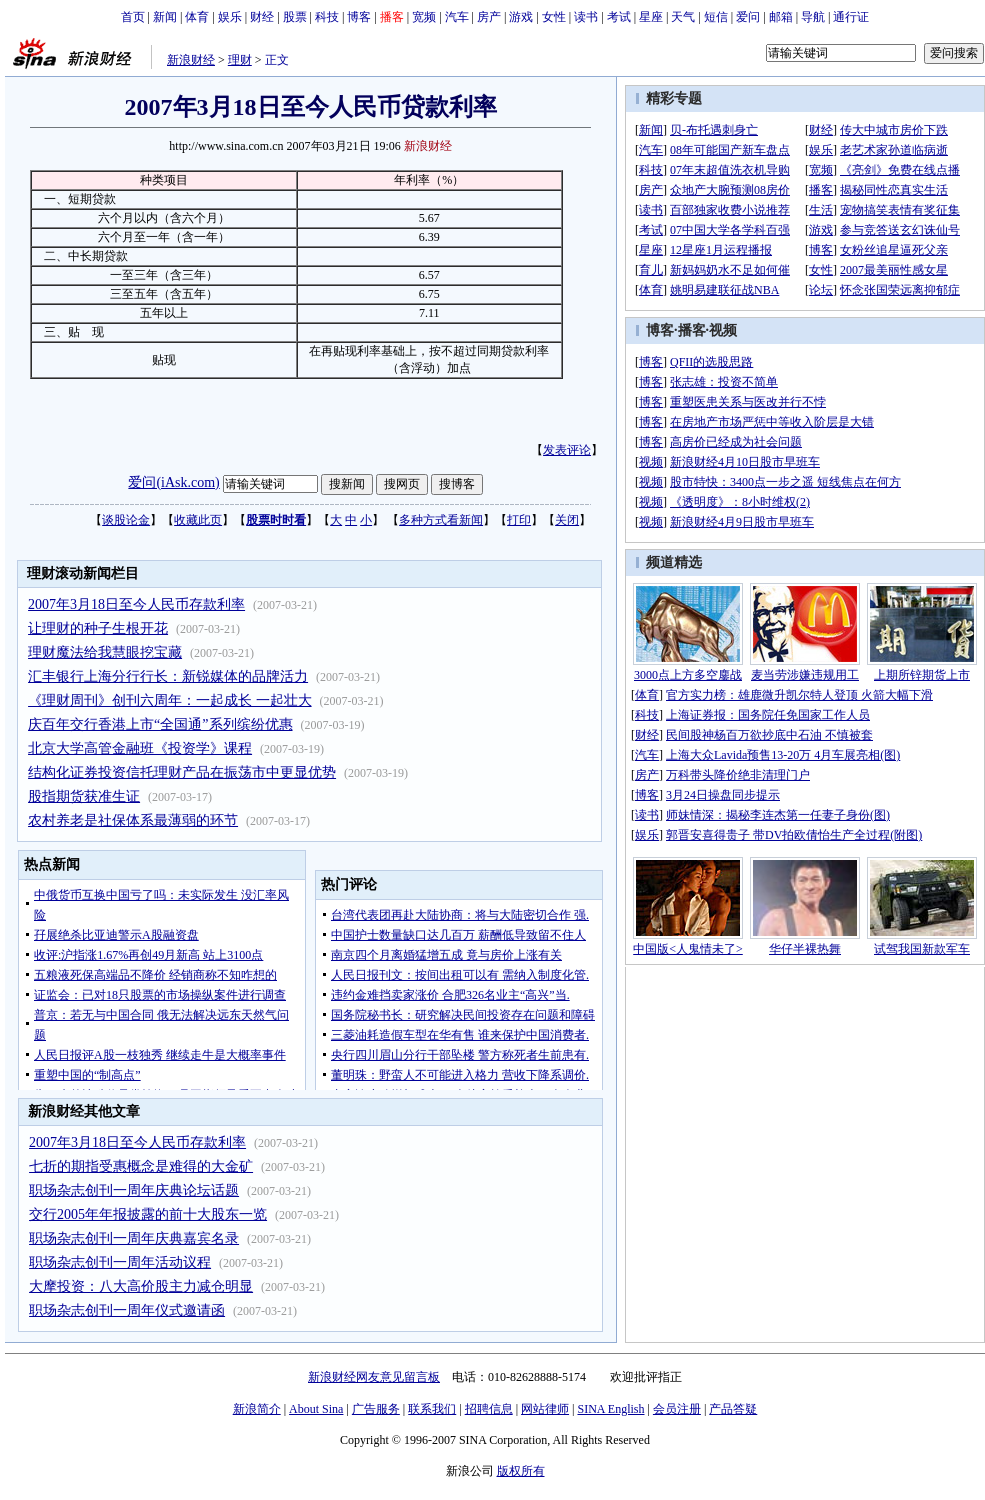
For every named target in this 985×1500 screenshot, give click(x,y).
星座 (651, 17)
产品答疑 (733, 1409)
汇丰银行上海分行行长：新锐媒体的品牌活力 (168, 676)
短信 (716, 17)
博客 (359, 17)
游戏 (521, 17)
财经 (262, 17)
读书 (586, 17)
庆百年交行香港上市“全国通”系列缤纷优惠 (160, 724)
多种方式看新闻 (441, 520)
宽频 (424, 17)
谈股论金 (126, 520)
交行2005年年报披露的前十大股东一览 (148, 1214)
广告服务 (376, 1409)
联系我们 (432, 1409)
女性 (554, 17)
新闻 (165, 17)
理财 (240, 60)
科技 (327, 17)
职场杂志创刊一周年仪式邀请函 (127, 1310)
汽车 (457, 17)
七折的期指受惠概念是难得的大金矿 (141, 1166)
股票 (295, 17)
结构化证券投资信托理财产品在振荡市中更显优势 (182, 772)
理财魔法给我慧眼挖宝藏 (105, 652)
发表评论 (567, 450)
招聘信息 (489, 1409)
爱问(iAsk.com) (173, 482)
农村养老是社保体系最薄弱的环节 (133, 820)
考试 (619, 17)
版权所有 (521, 1471)
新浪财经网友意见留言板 (374, 1377)
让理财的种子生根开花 (98, 628)
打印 (519, 520)
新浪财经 (191, 60)
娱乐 (230, 17)
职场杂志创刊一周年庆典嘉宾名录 (134, 1238)
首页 (133, 17)
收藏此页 (198, 520)
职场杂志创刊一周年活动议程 (120, 1262)
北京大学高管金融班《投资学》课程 (140, 748)
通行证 (851, 17)
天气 (683, 17)
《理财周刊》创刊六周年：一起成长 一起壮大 (170, 700)
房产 (489, 17)
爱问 (748, 17)
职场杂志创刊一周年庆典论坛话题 (134, 1190)
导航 (813, 17)
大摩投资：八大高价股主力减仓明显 (141, 1286)
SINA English (610, 1409)
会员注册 (677, 1409)
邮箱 (781, 17)
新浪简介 (257, 1409)
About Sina (316, 1409)
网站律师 (545, 1409)
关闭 (567, 520)
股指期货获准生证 (84, 796)
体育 (197, 17)
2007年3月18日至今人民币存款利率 (136, 604)
